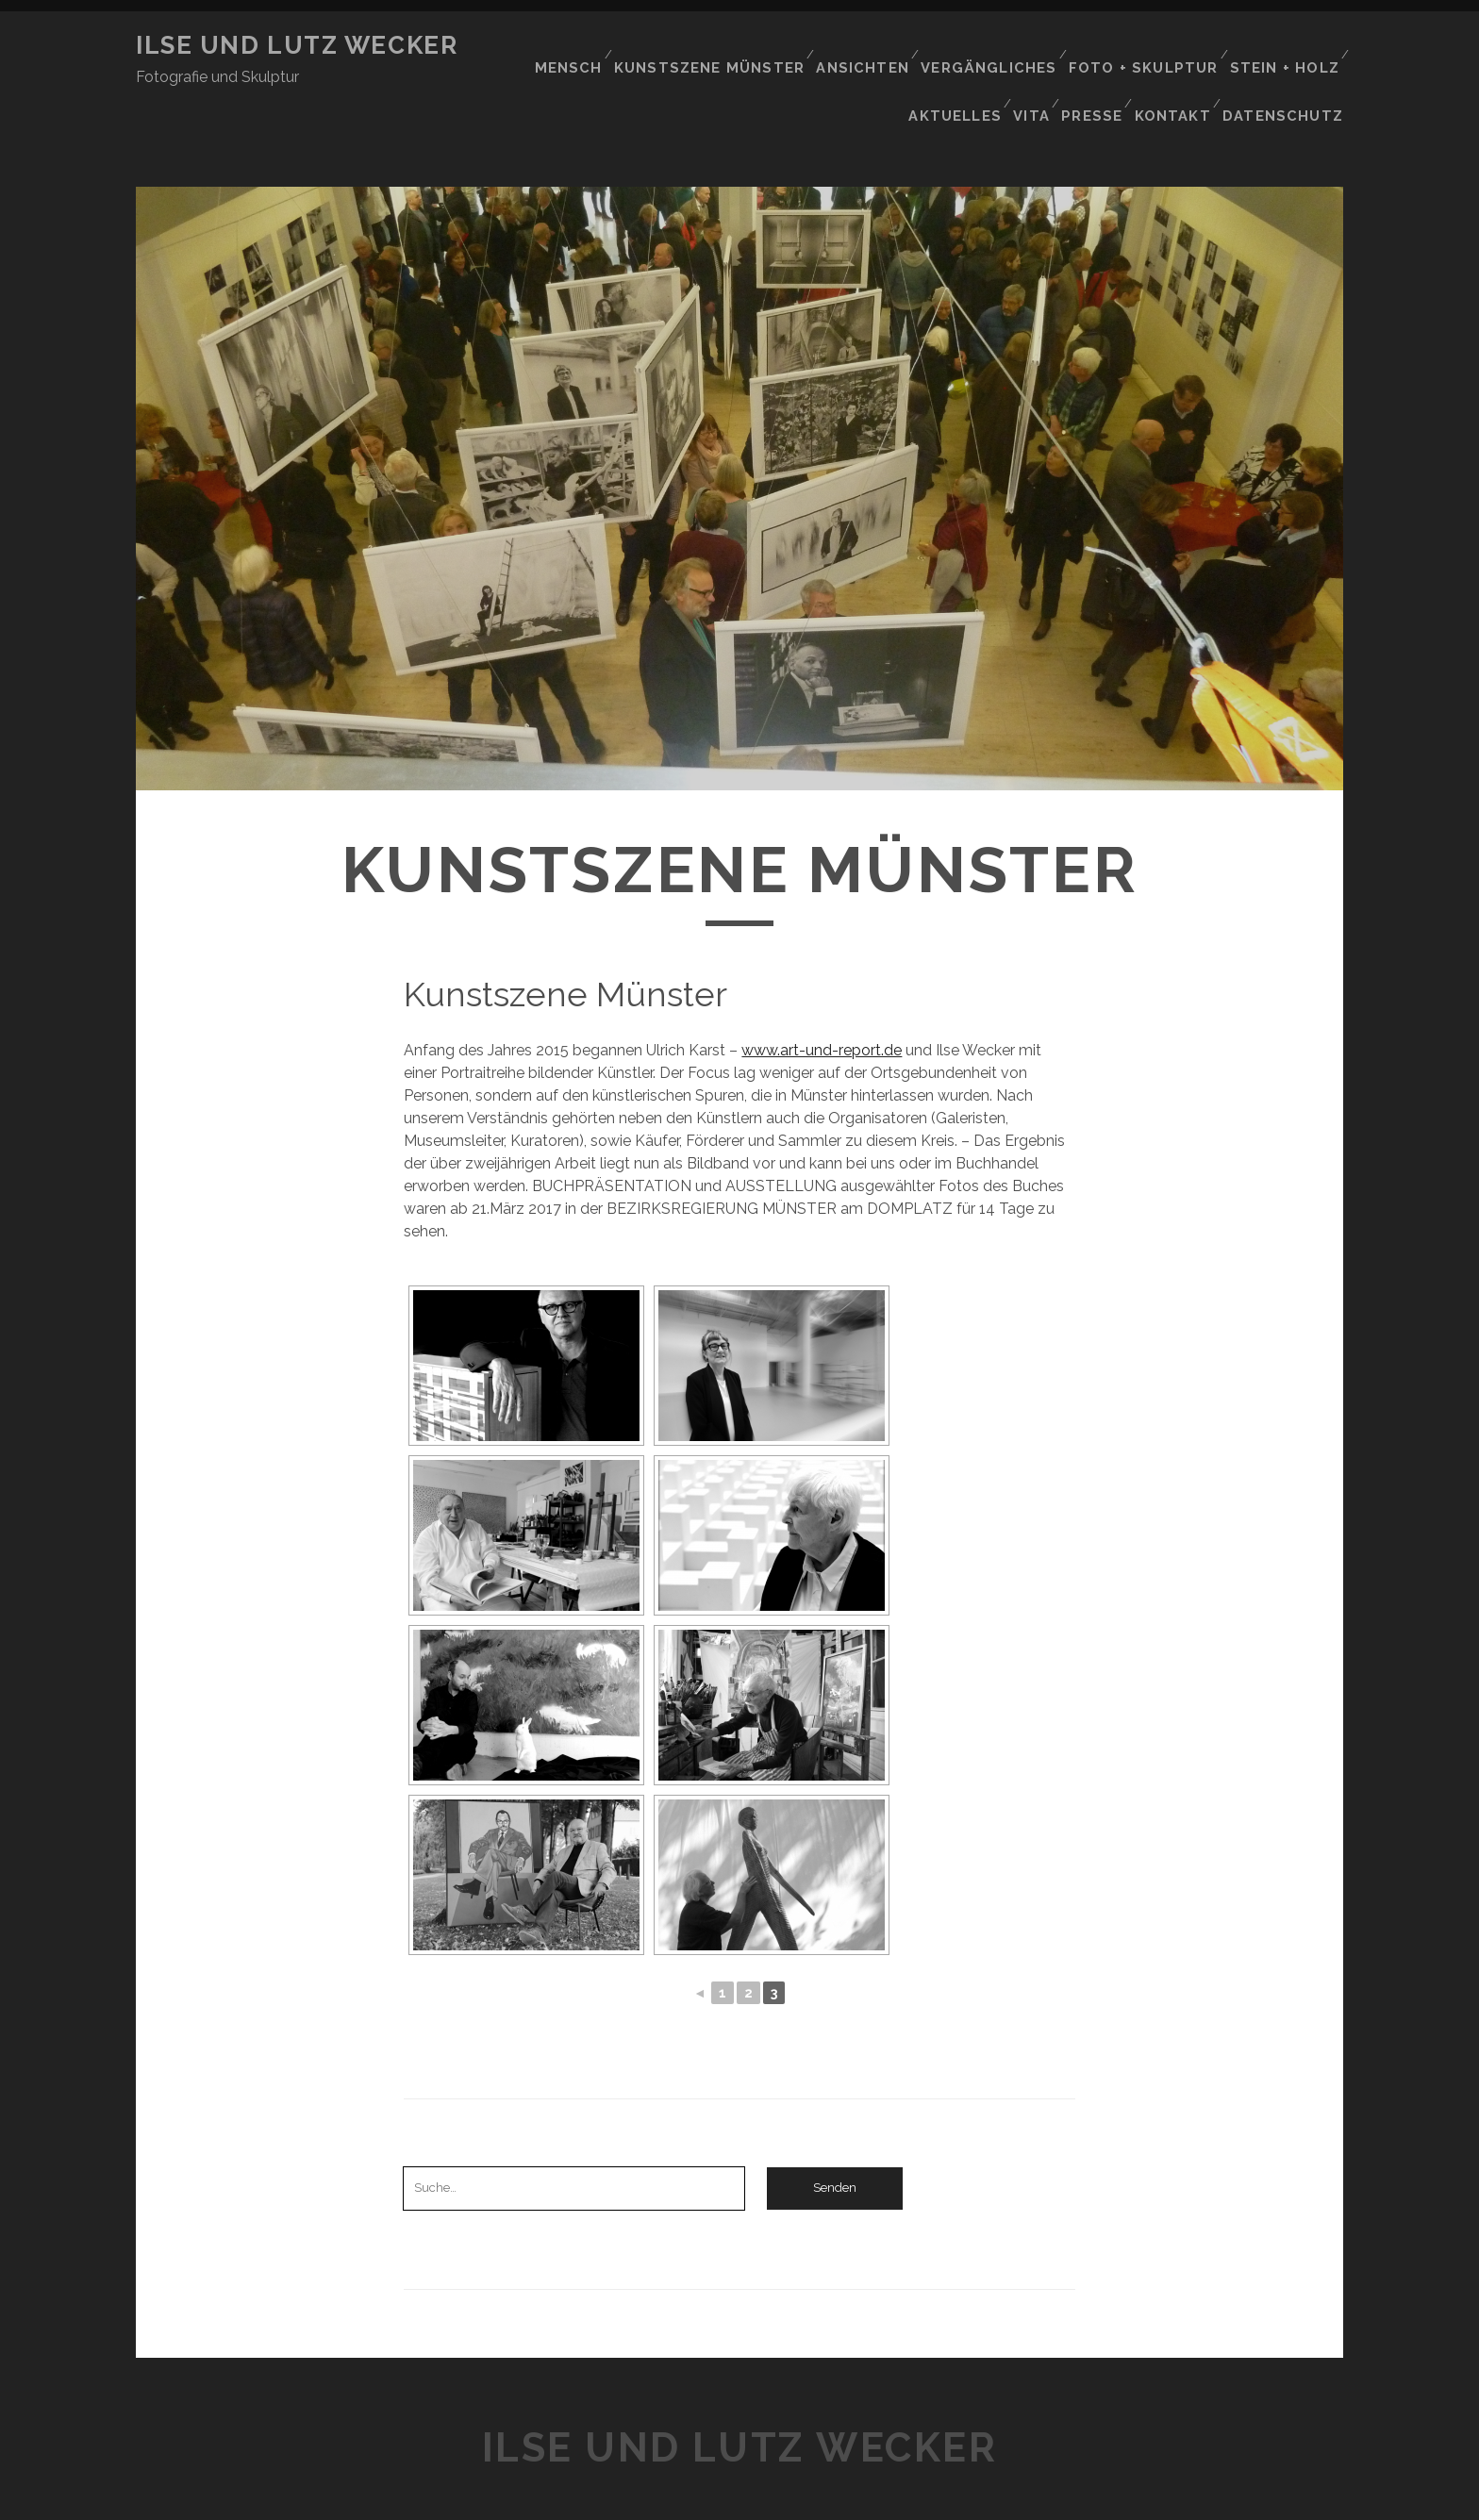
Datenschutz (1290, 69)
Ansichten (880, 46)
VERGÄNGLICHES (1003, 46)
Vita (1032, 69)
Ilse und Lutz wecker (296, 45)
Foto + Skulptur (1150, 46)
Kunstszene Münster (733, 46)
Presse (1097, 69)
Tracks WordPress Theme (659, 2499)
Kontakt (1180, 69)
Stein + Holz (1286, 46)
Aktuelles (952, 69)
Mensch (598, 46)
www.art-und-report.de (821, 990)
